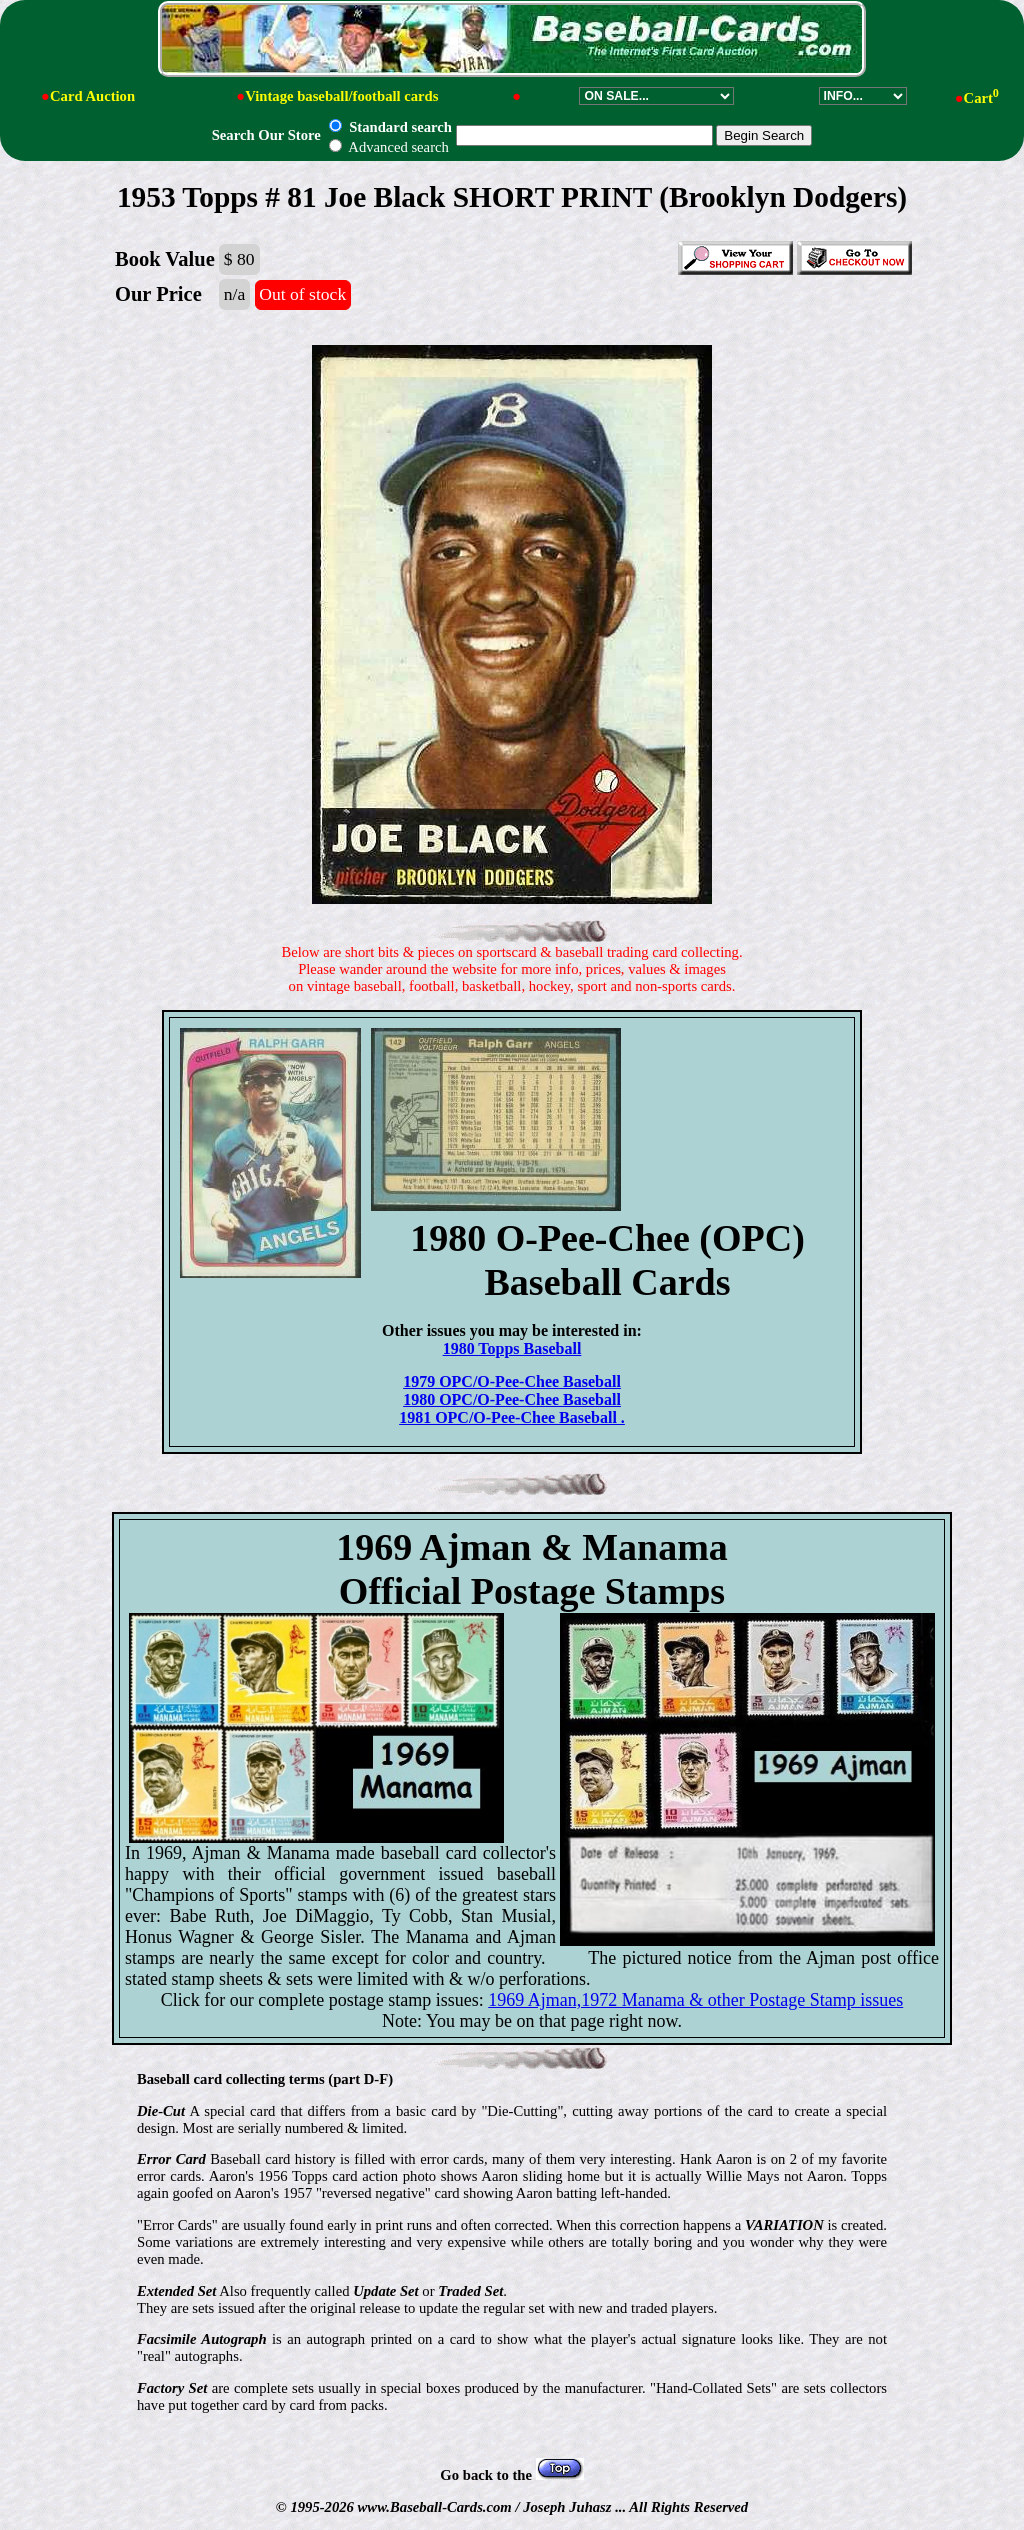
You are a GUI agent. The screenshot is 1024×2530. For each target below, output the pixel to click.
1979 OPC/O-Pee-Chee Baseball (512, 1381)
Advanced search (388, 147)
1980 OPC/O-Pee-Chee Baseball (512, 1399)
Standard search (390, 127)
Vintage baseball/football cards (341, 96)
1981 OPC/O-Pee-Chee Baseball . (512, 1417)
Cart (981, 98)
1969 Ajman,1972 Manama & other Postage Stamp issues (695, 2000)
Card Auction (92, 96)
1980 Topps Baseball (512, 1348)
